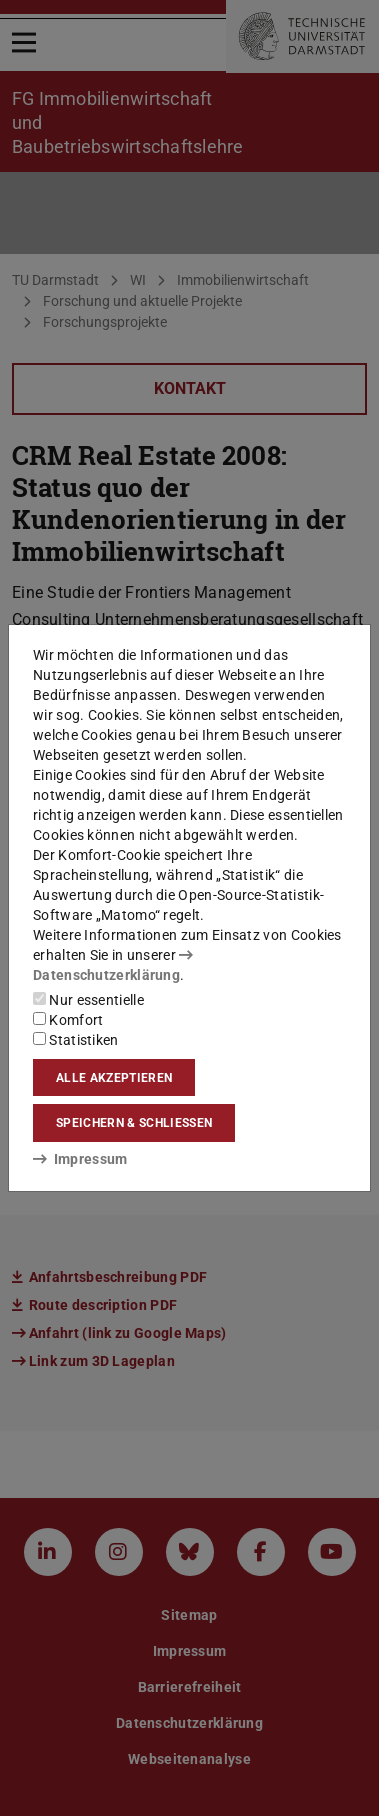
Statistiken (76, 1040)
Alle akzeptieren (114, 1078)
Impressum (80, 1159)
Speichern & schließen (134, 1123)
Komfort (68, 1020)
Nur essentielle (88, 1000)
